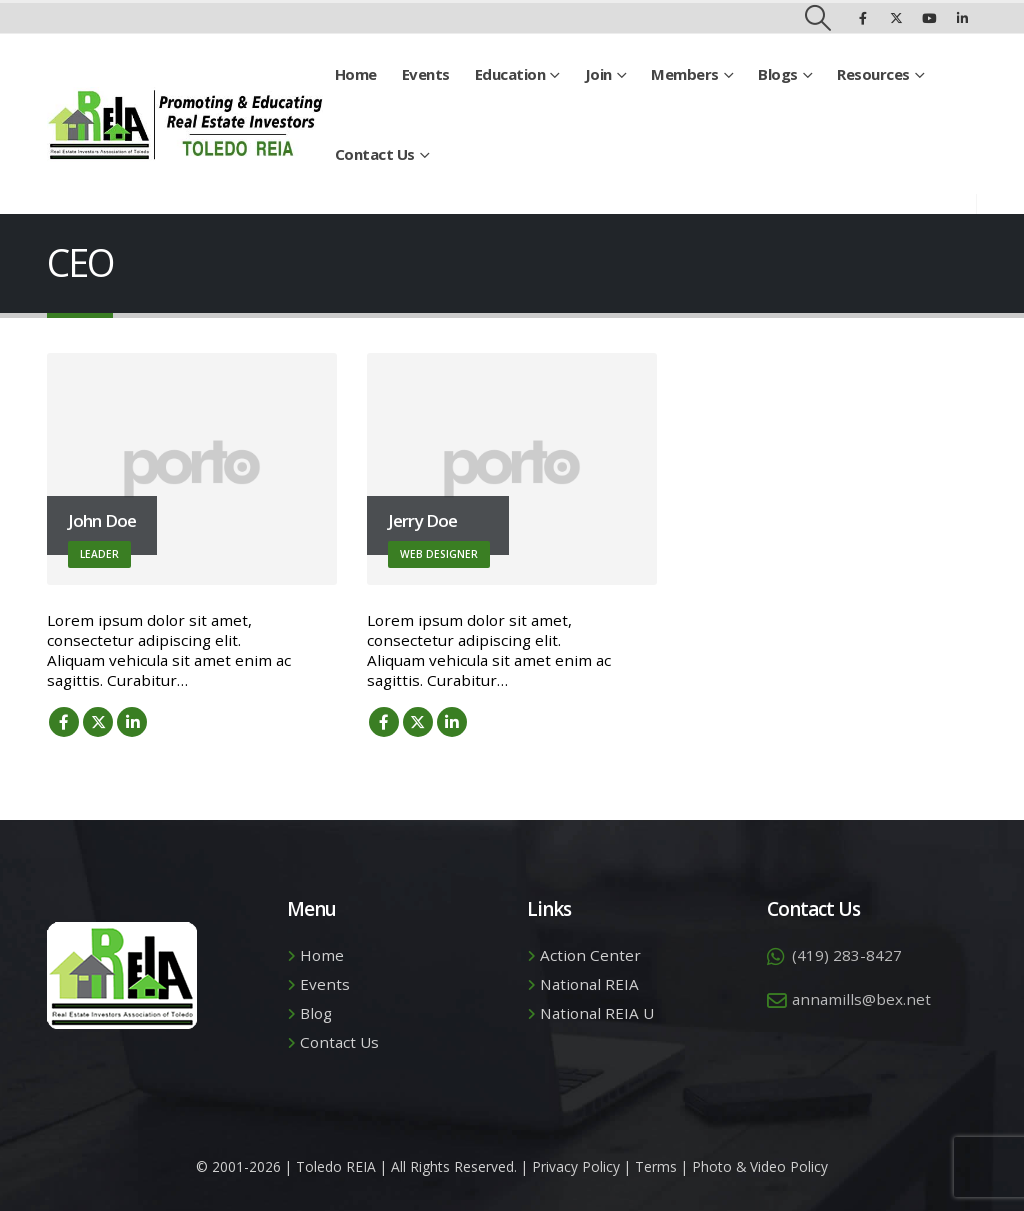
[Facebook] (863, 18)
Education (510, 74)
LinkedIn (132, 722)
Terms (656, 1166)
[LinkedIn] (962, 18)
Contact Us (375, 154)
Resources (873, 74)
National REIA (589, 984)
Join (598, 74)
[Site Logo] (185, 124)
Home (356, 74)
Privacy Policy (576, 1166)
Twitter (98, 722)
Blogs (778, 74)
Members (685, 74)
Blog (316, 1013)
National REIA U (597, 1013)
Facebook (64, 722)
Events (426, 74)
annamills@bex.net (861, 999)
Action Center (590, 955)
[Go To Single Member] (192, 469)
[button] (818, 18)
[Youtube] (929, 18)
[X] (896, 18)
